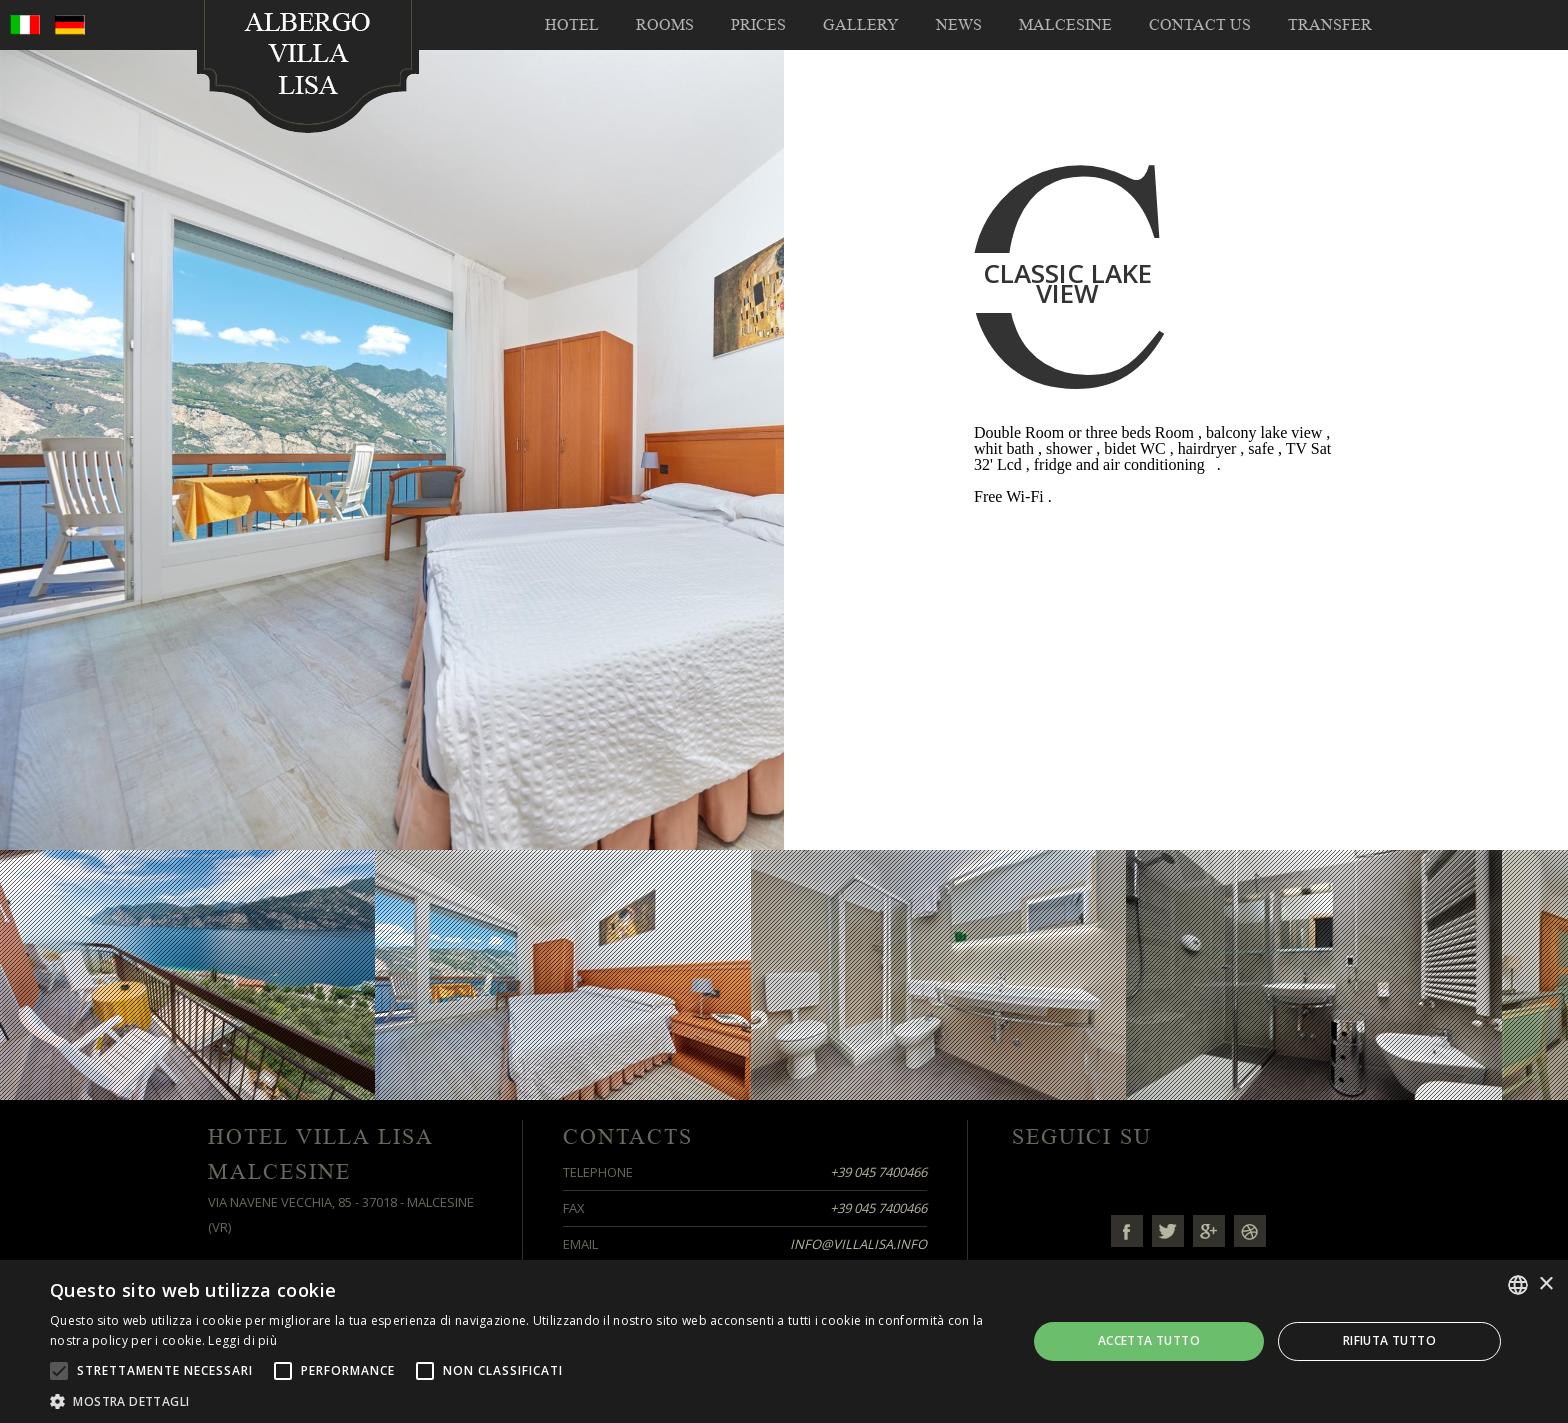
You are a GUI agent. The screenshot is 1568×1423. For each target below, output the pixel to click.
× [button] (1545, 1284)
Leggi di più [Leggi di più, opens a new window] (242, 1340)
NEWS (959, 25)
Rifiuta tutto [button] (1389, 1340)
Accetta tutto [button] (1149, 1340)
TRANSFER (1330, 25)
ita (25, 25)
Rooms (665, 25)
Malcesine (1065, 25)
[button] (524, 1399)
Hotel (572, 25)
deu (70, 25)
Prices (758, 25)
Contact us (1200, 25)
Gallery (861, 25)
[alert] (784, 1341)
